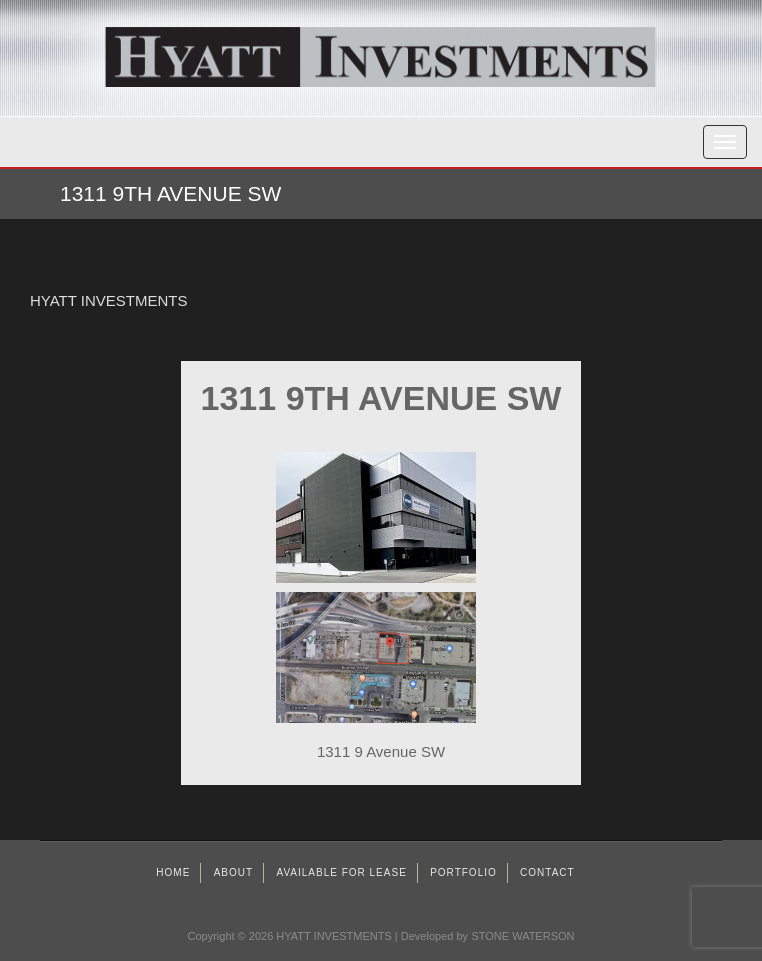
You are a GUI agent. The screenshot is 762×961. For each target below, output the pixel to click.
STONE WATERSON (522, 936)
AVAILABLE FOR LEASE (341, 872)
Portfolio (463, 872)
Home (173, 872)
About (233, 872)
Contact (547, 872)
